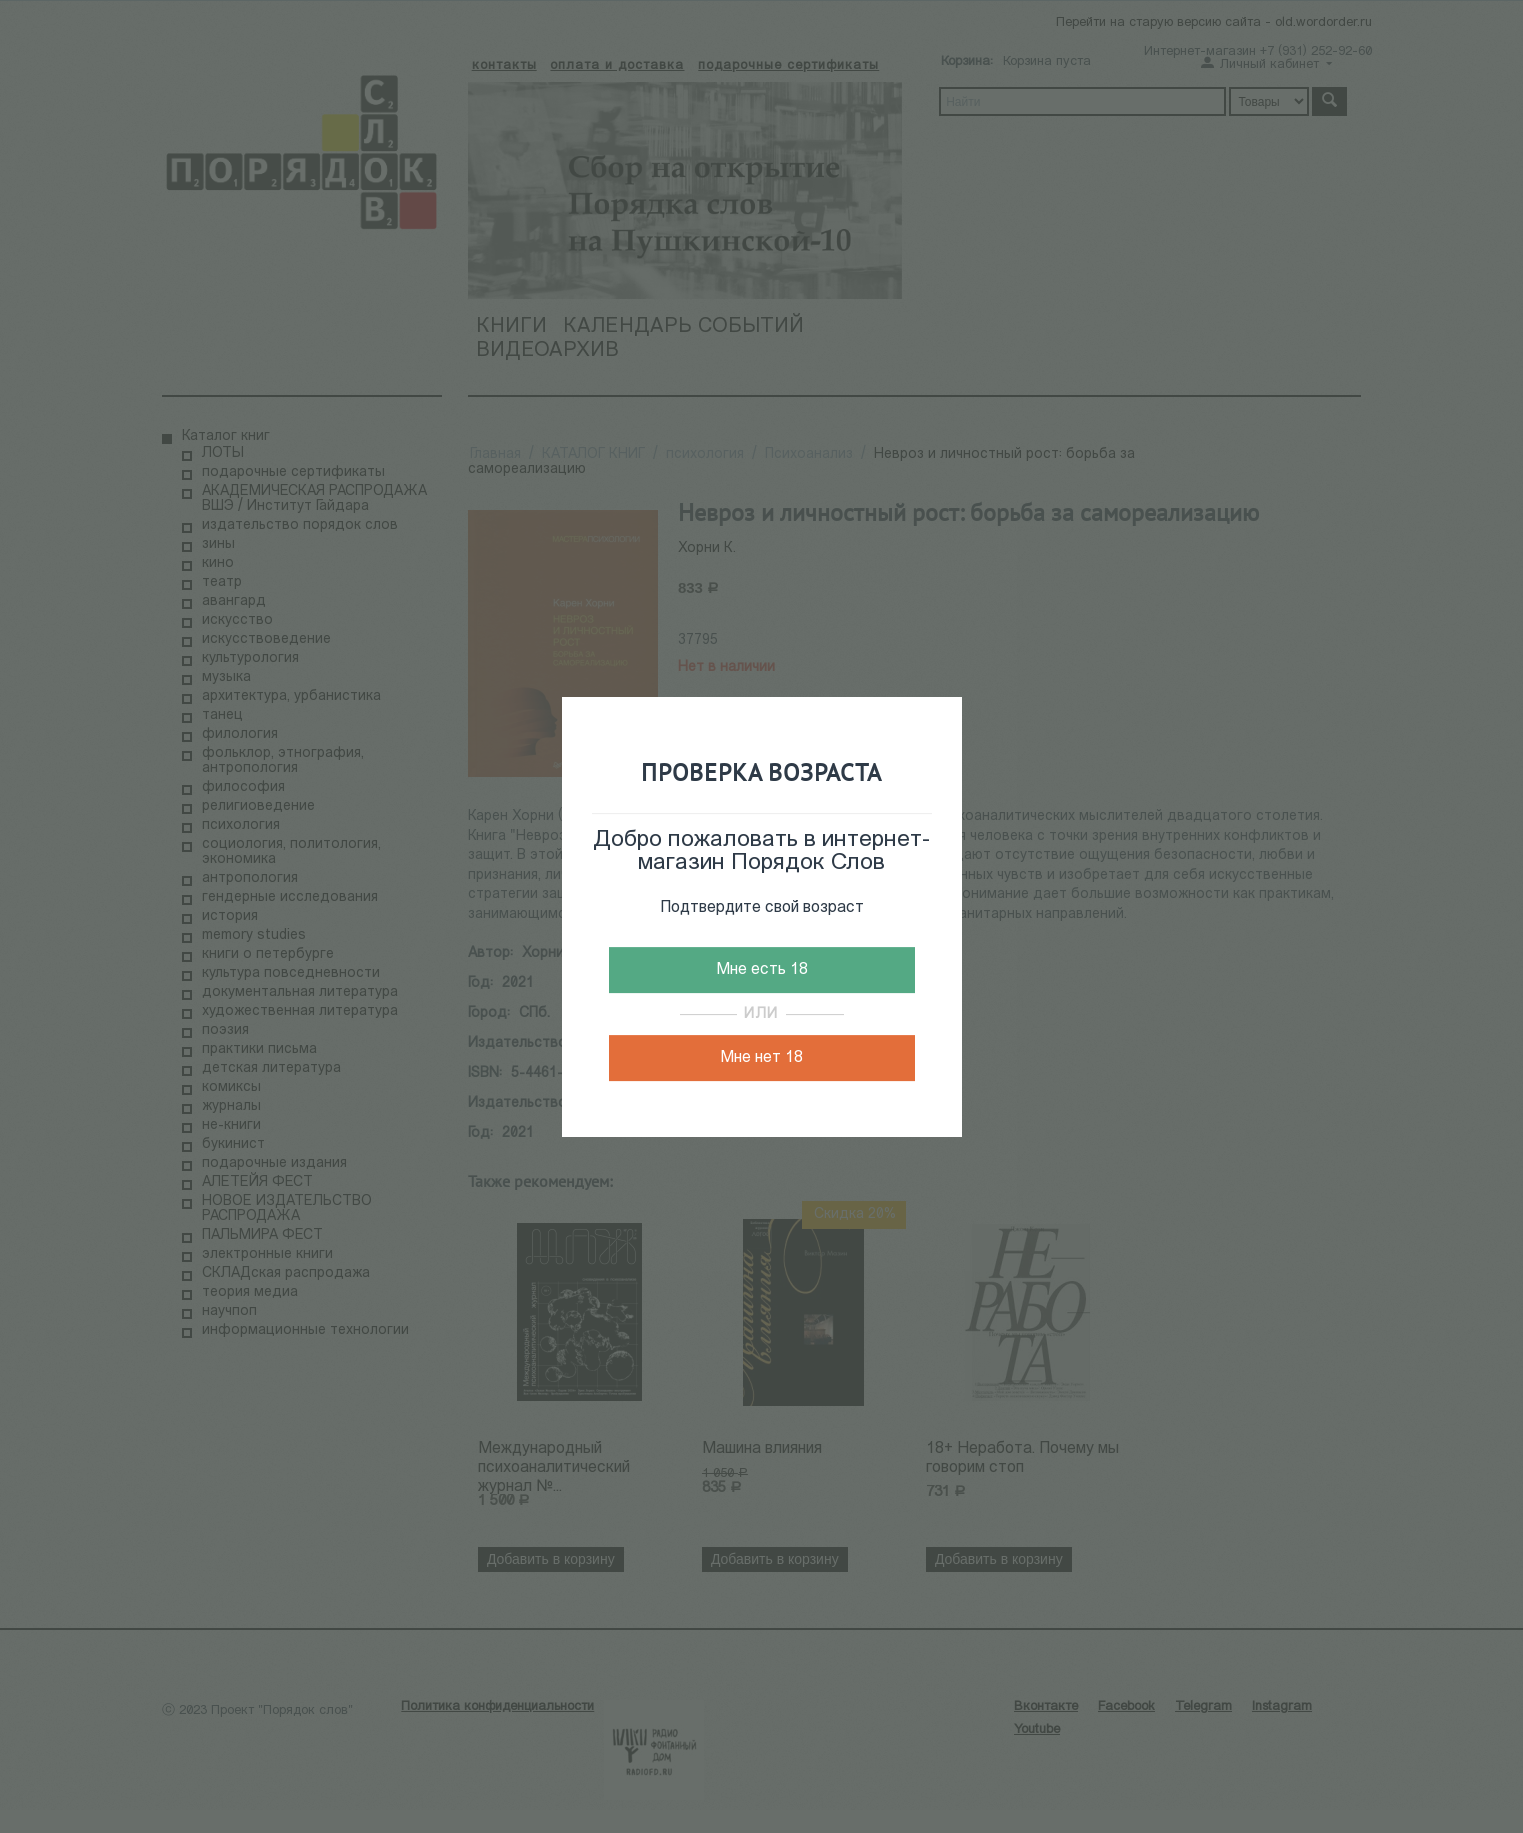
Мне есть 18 (762, 970)
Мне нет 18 (761, 1058)
